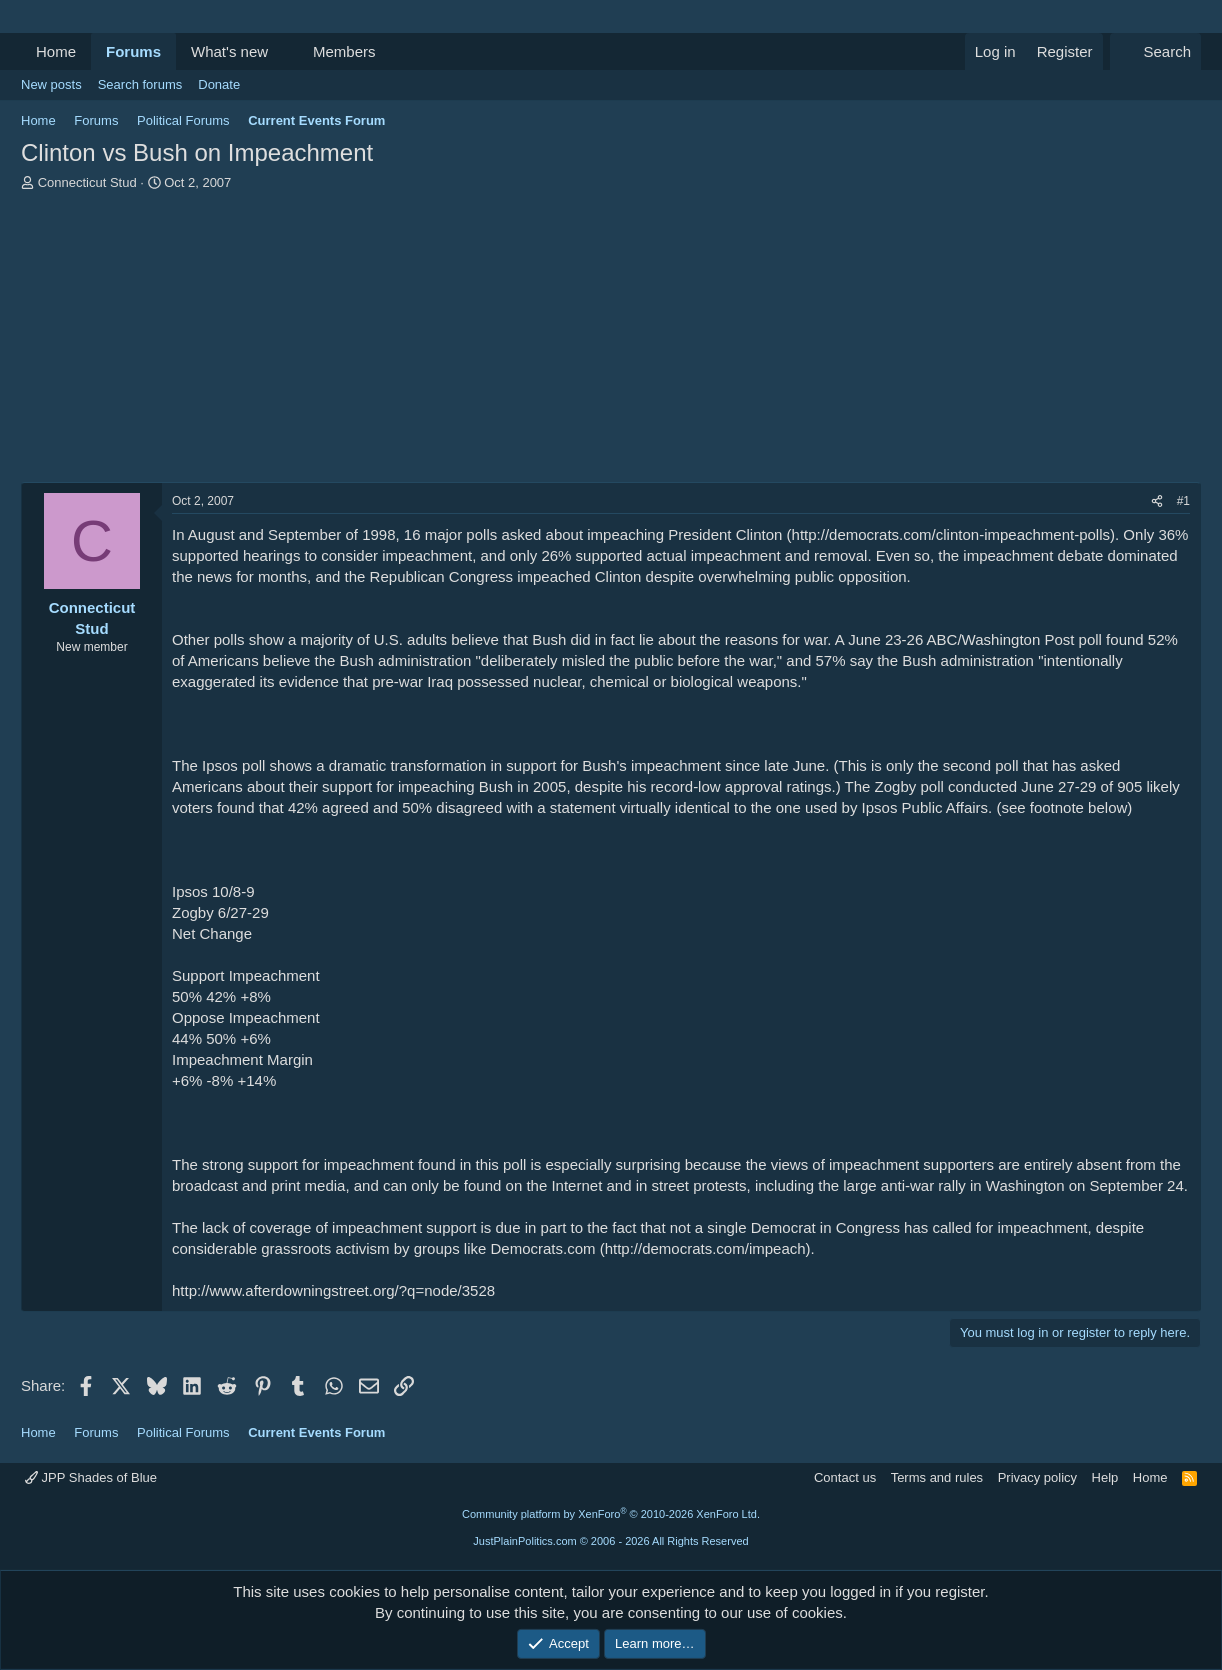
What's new (229, 51)
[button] (284, 51)
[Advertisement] (611, 342)
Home (56, 51)
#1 (1183, 501)
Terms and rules (937, 1477)
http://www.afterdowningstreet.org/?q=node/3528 (333, 1290)
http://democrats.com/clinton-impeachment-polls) (953, 534)
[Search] (1155, 51)
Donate (219, 84)
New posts (51, 84)
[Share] (1157, 501)
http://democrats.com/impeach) (708, 1248)
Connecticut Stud (87, 182)
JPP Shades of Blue (91, 1477)
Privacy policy (1037, 1477)
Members (344, 51)
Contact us (845, 1477)
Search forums (140, 84)
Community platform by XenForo (611, 1514)
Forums (133, 51)
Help (1105, 1477)
